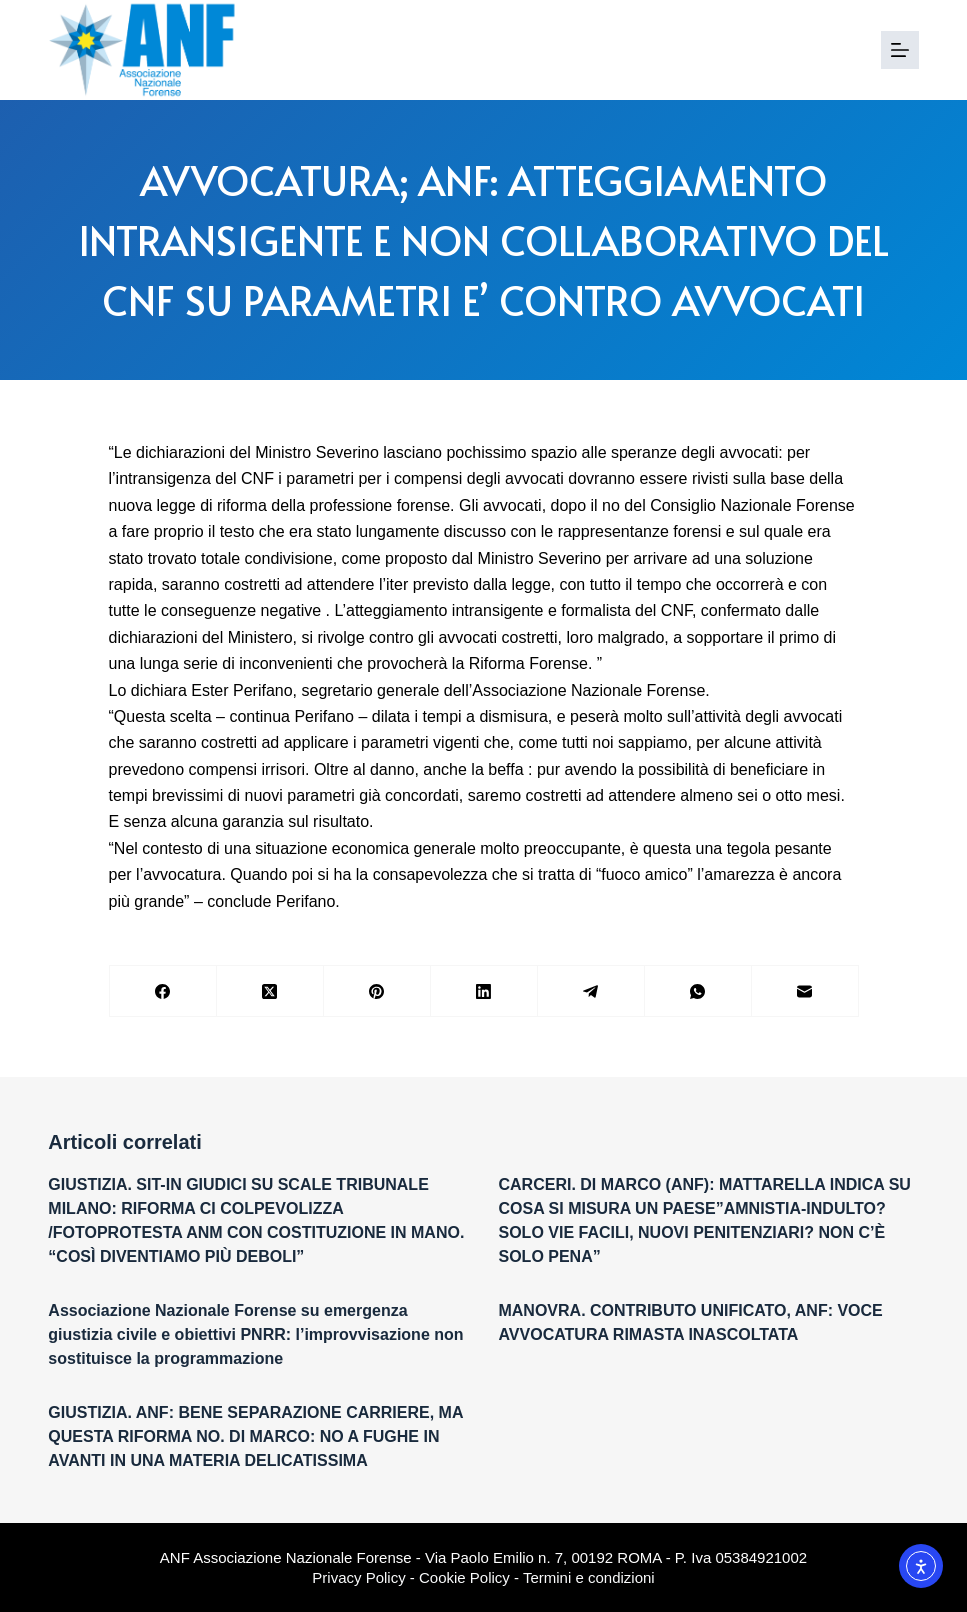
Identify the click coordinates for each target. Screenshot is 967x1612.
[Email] (805, 991)
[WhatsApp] (698, 991)
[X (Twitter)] (270, 991)
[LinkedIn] (484, 991)
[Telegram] (591, 991)
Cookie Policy (464, 1577)
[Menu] (900, 50)
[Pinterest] (377, 991)
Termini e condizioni (589, 1577)
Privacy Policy (358, 1577)
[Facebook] (163, 991)
